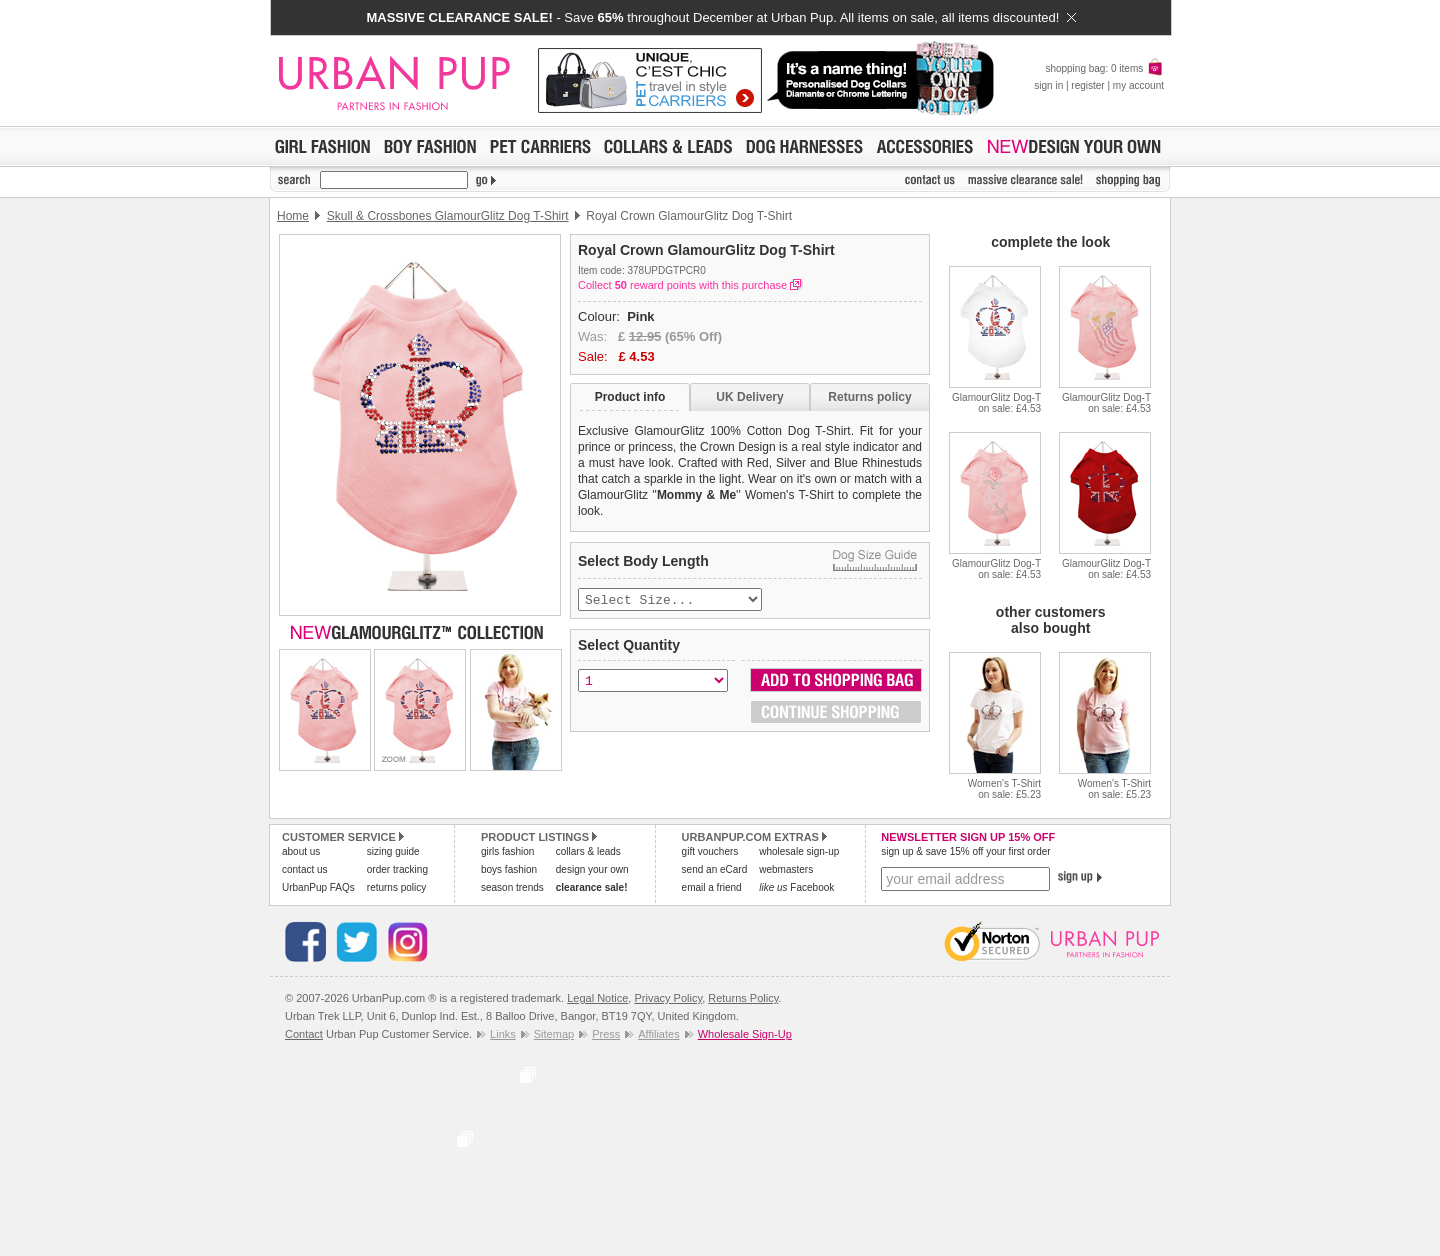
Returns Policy (743, 998)
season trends (512, 887)
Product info (630, 397)
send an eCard (715, 869)
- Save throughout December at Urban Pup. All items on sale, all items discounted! (720, 17)
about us (301, 851)
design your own (592, 869)
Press (606, 1034)
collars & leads (588, 851)
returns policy (396, 887)
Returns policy (869, 397)
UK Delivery (749, 397)
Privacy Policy (668, 998)
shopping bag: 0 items (1104, 68)
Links (503, 1034)
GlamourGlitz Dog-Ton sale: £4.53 (996, 403)
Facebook (796, 887)
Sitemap (554, 1034)
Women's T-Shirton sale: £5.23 (1004, 789)
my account (1138, 85)
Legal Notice (597, 998)
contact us (305, 869)
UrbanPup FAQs (318, 887)
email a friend (712, 887)
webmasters (786, 869)
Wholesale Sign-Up (745, 1034)
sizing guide (393, 851)
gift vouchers (710, 851)
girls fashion (507, 851)
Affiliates (658, 1034)
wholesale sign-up (799, 851)
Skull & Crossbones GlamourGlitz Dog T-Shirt (448, 216)
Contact (304, 1034)
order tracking (397, 869)
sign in (1048, 85)
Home (293, 216)
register (1087, 85)
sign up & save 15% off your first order (965, 851)
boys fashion (509, 869)
